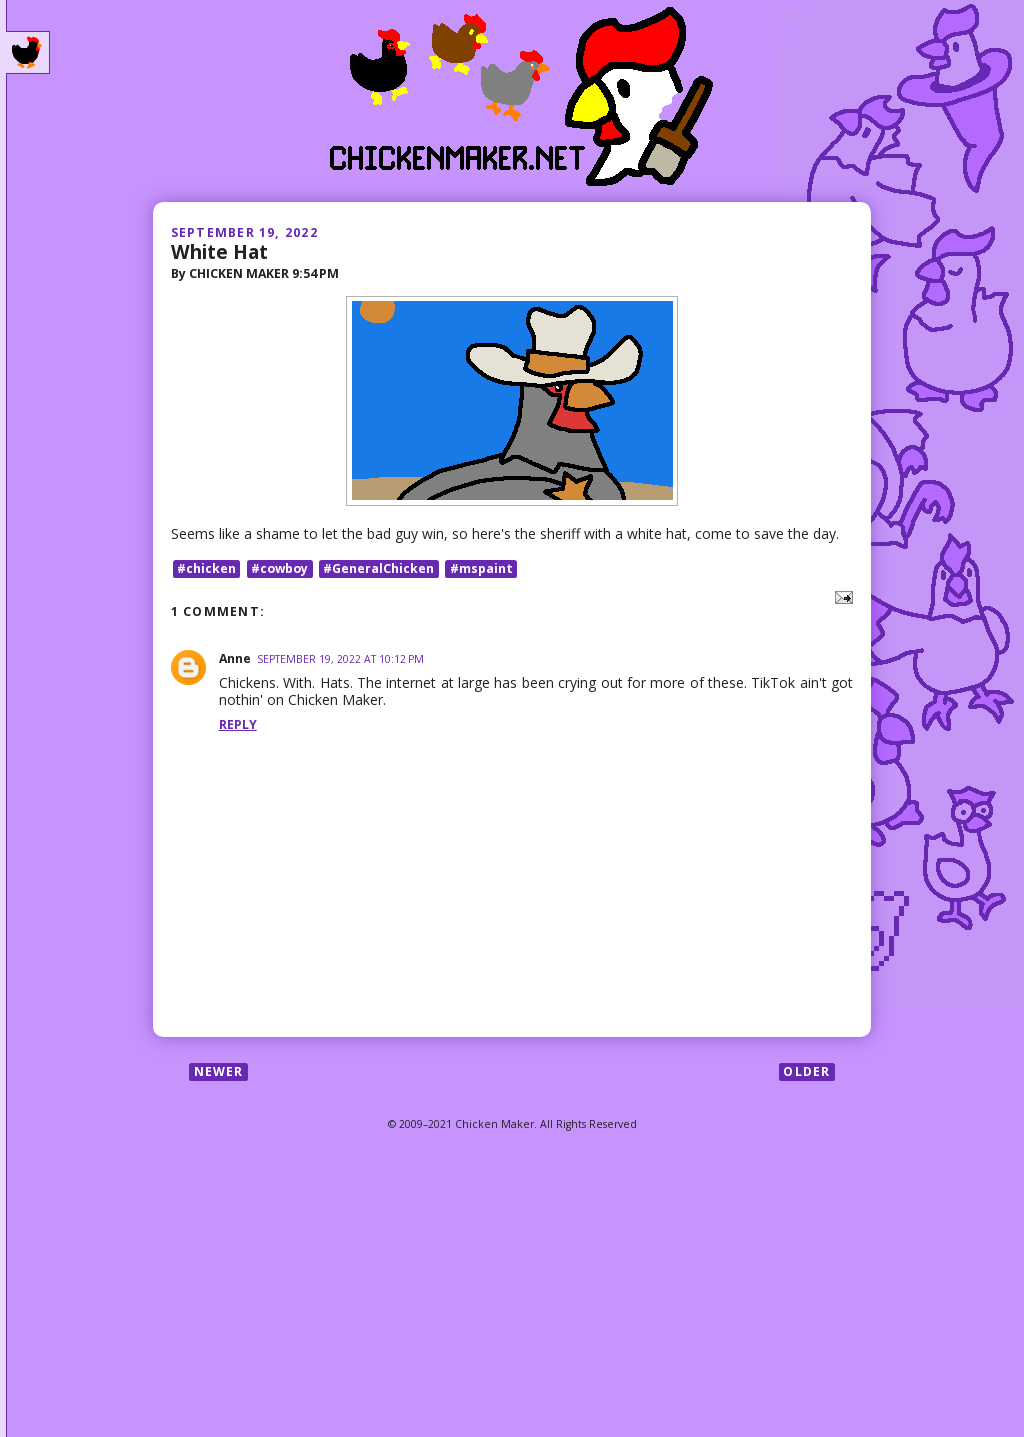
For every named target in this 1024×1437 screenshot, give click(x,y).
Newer (219, 1071)
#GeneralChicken (378, 568)
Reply (238, 724)
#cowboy (279, 568)
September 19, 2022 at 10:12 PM (340, 659)
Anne (235, 658)
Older (806, 1071)
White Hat (219, 251)
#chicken (206, 568)
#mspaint (481, 568)
